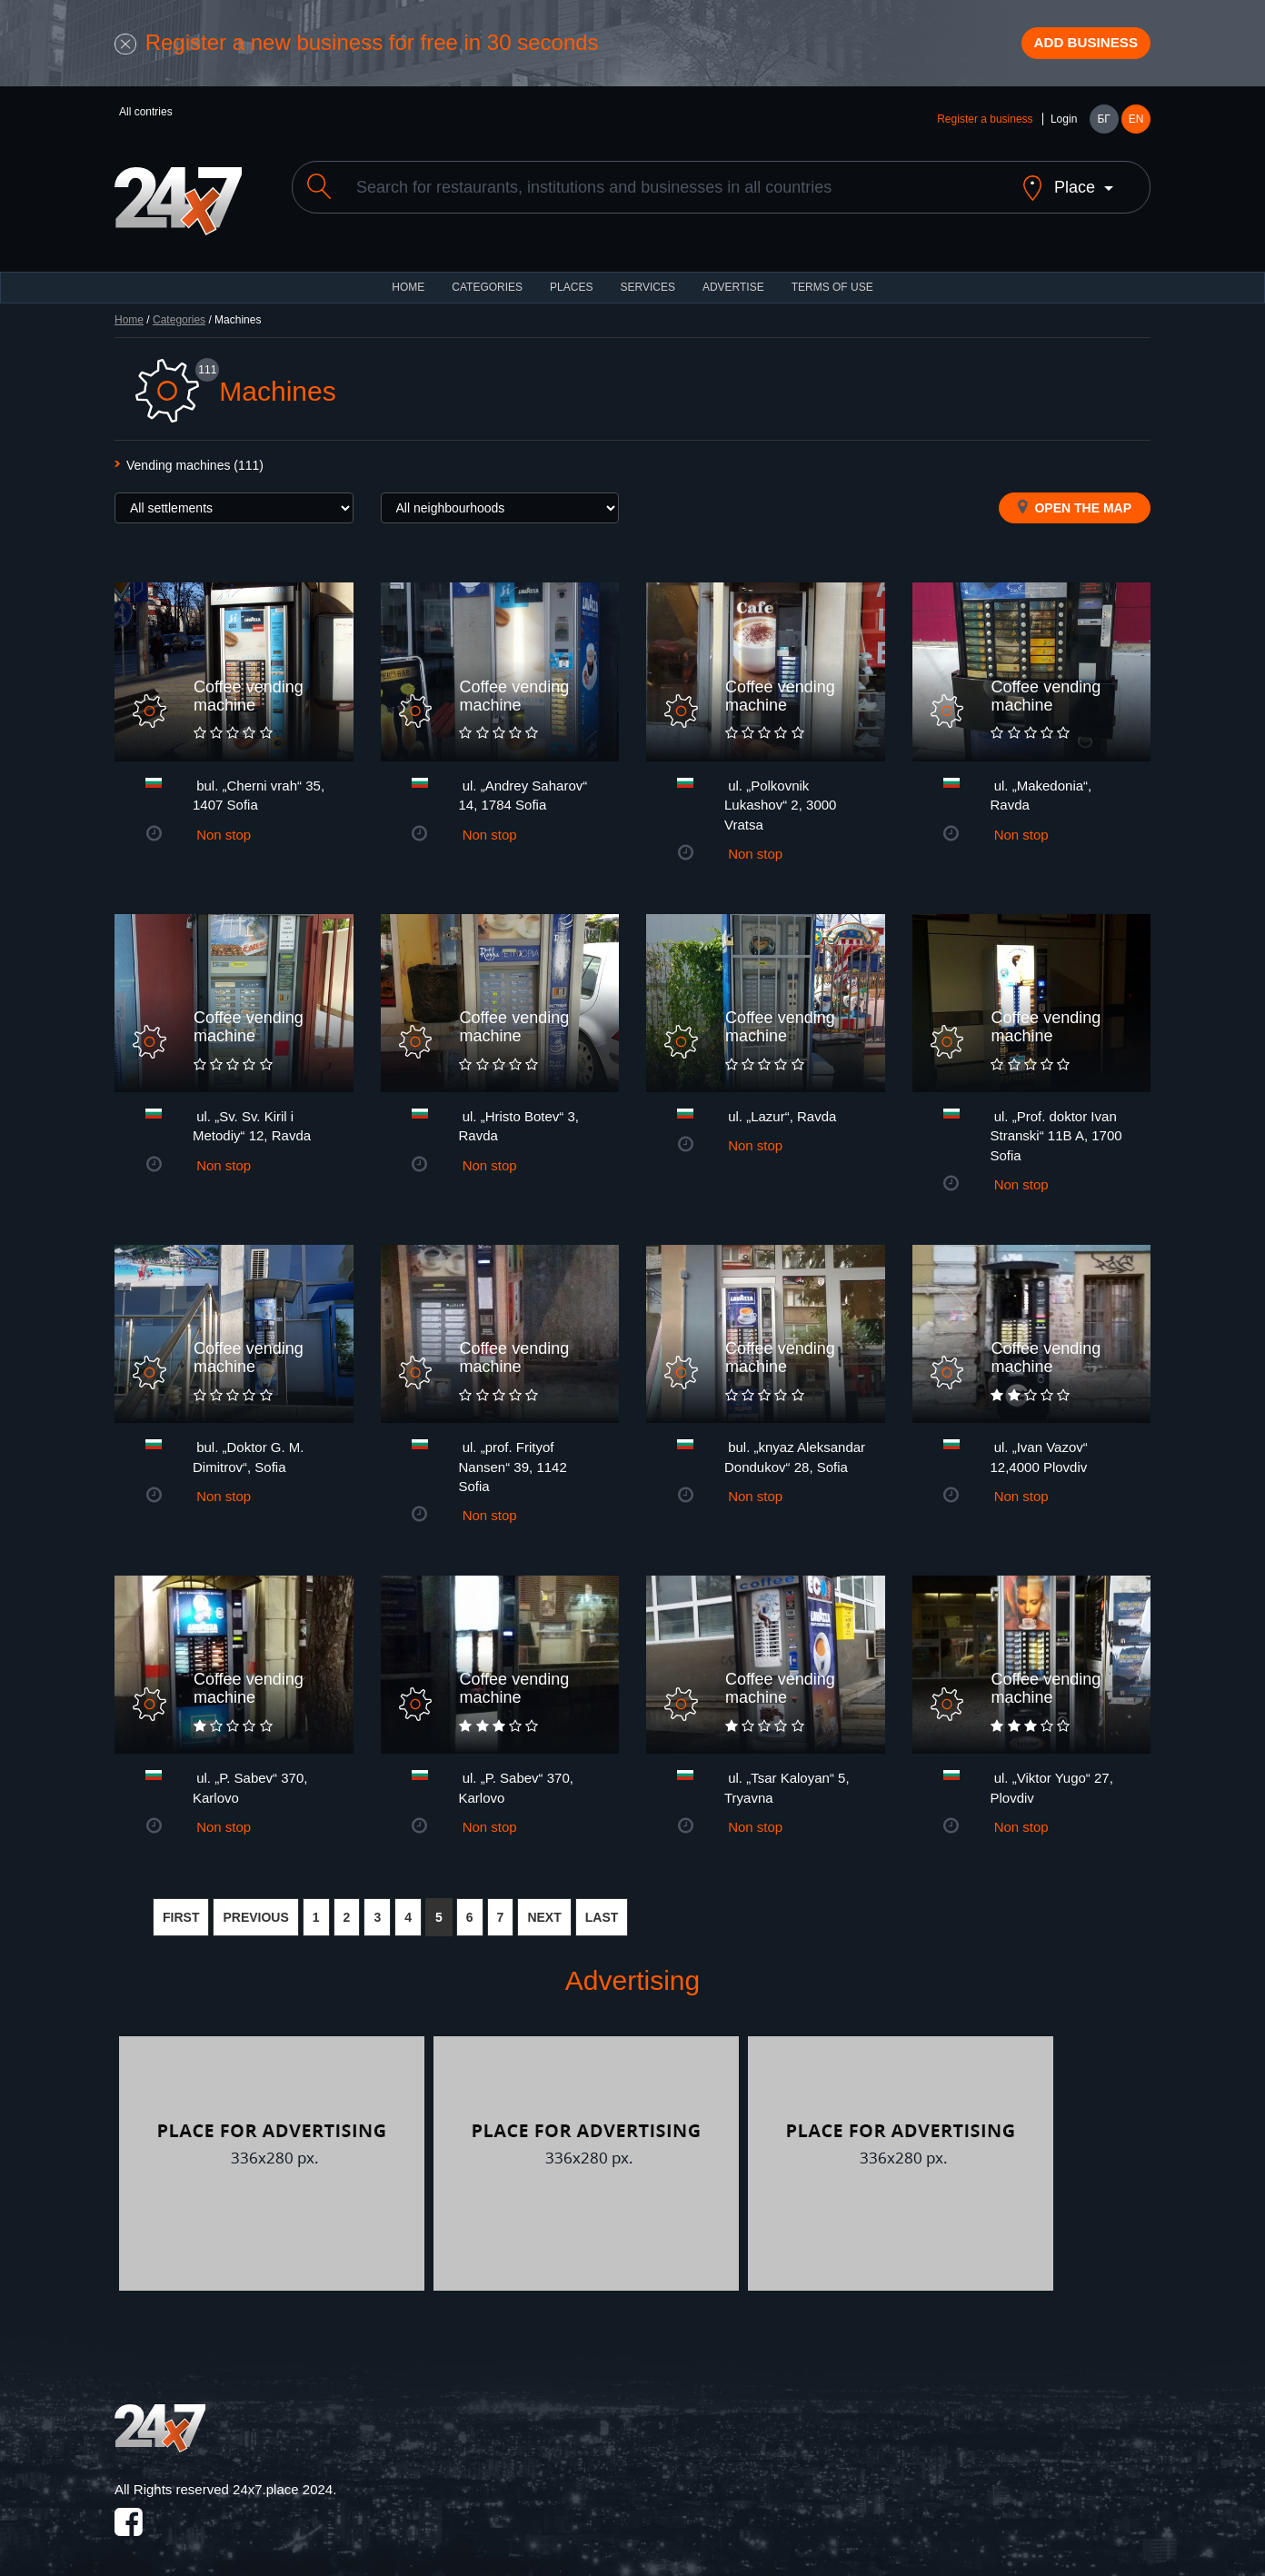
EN (1136, 129)
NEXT (544, 1911)
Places (571, 281)
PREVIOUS (255, 1911)
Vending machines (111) (195, 460)
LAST (602, 1911)
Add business (1069, 48)
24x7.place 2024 (283, 2483)
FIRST (181, 1911)
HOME (408, 281)
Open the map (1074, 501)
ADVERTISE (733, 281)
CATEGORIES (487, 281)
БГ (1103, 129)
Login (1064, 129)
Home (129, 314)
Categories (179, 314)
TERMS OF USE (832, 281)
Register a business (984, 129)
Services (647, 281)
